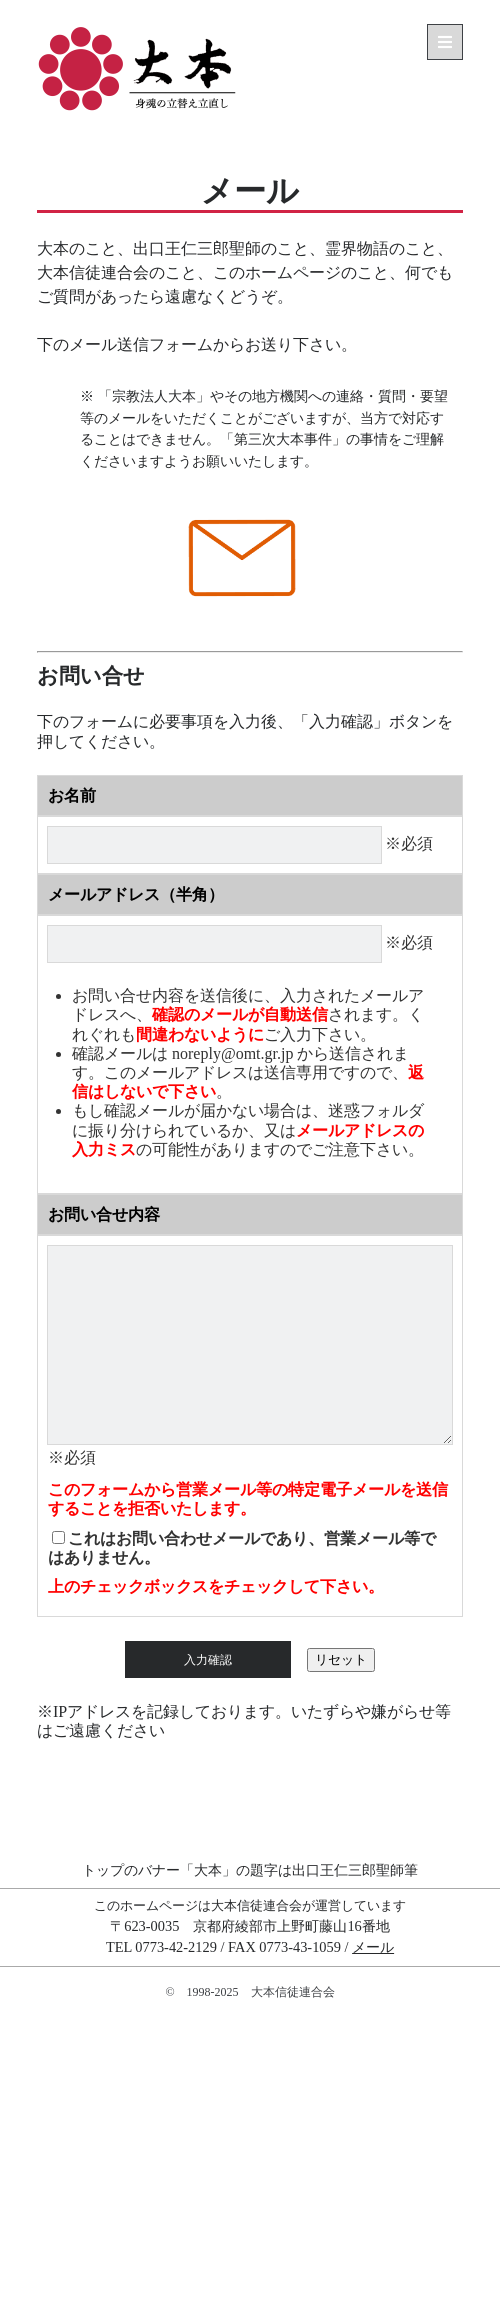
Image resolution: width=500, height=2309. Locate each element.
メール (373, 1947)
